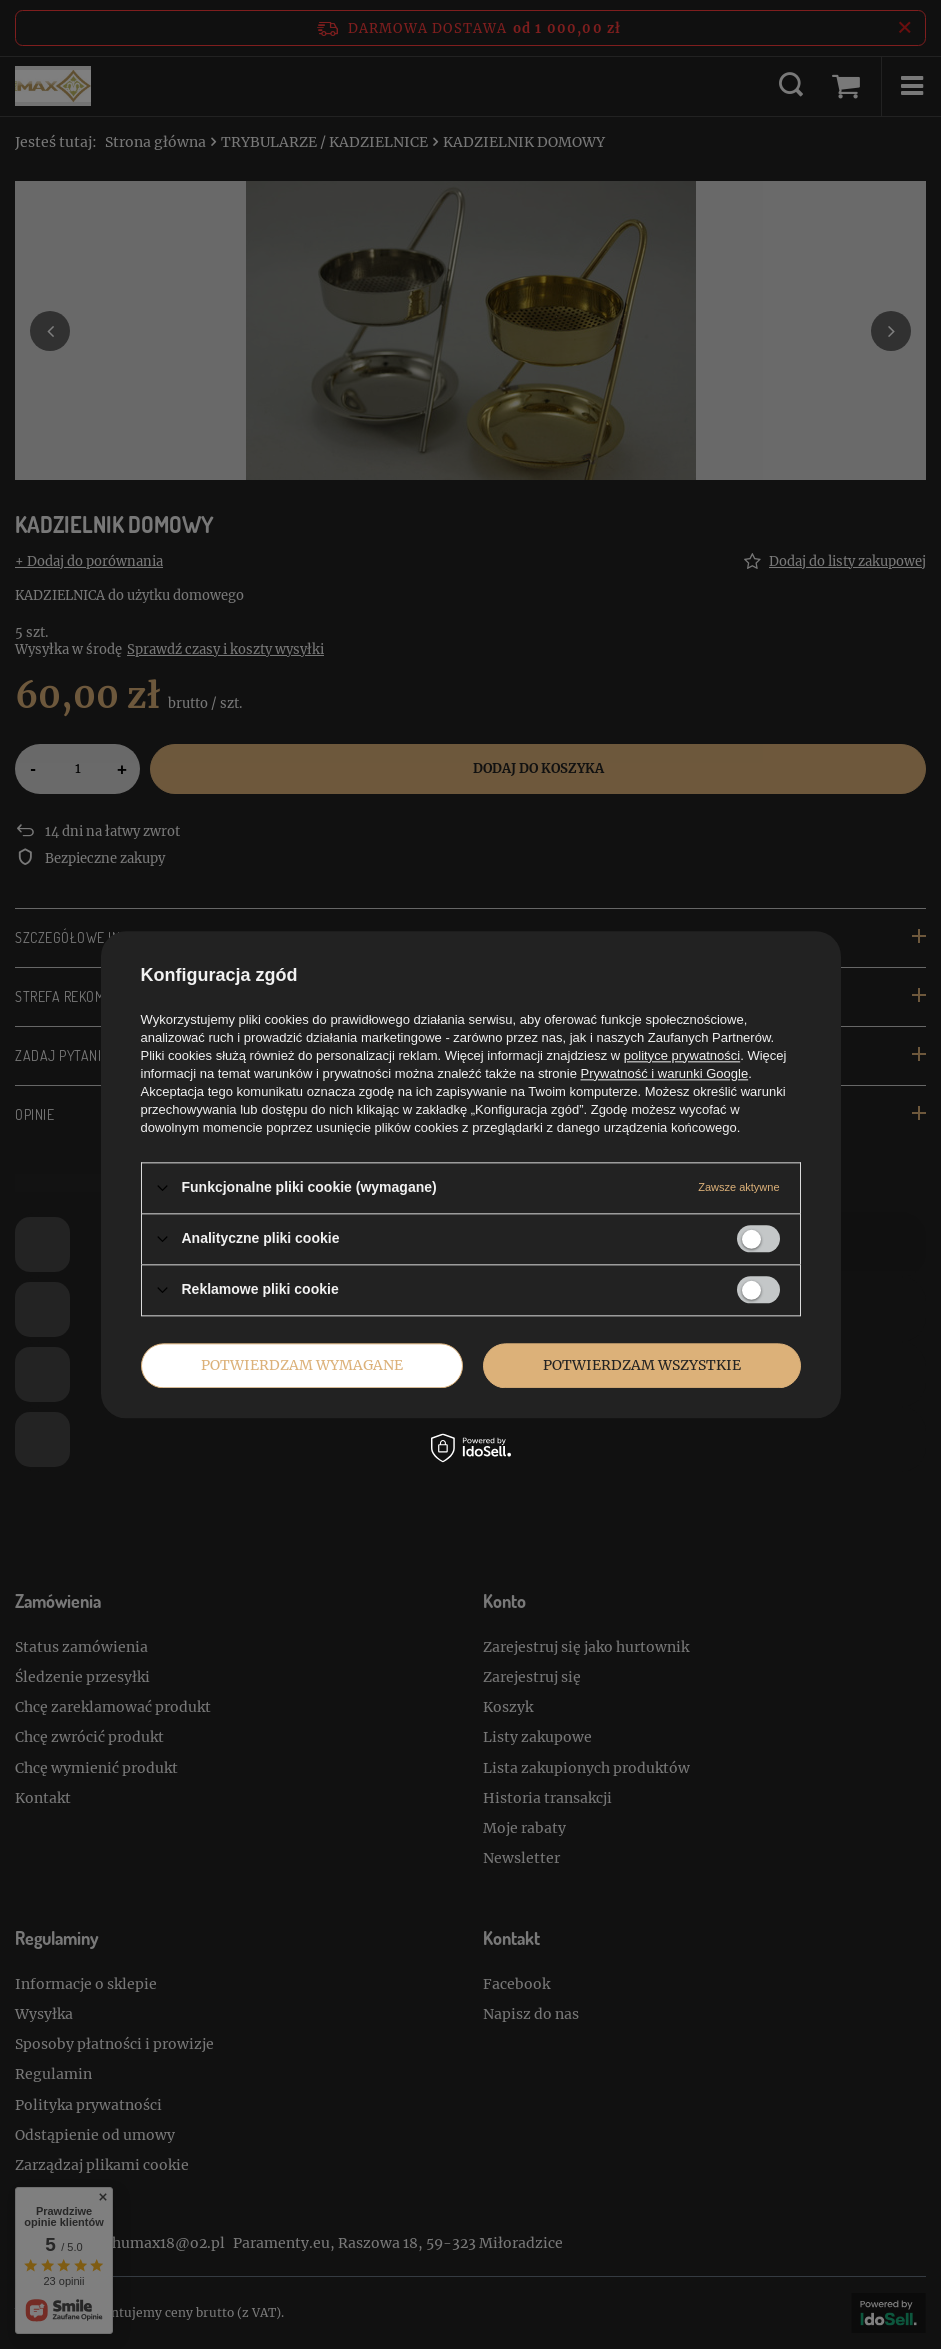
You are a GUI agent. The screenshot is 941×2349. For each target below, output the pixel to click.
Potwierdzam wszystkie (642, 1365)
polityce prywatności (682, 1055)
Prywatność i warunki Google (665, 1073)
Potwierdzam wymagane (302, 1365)
